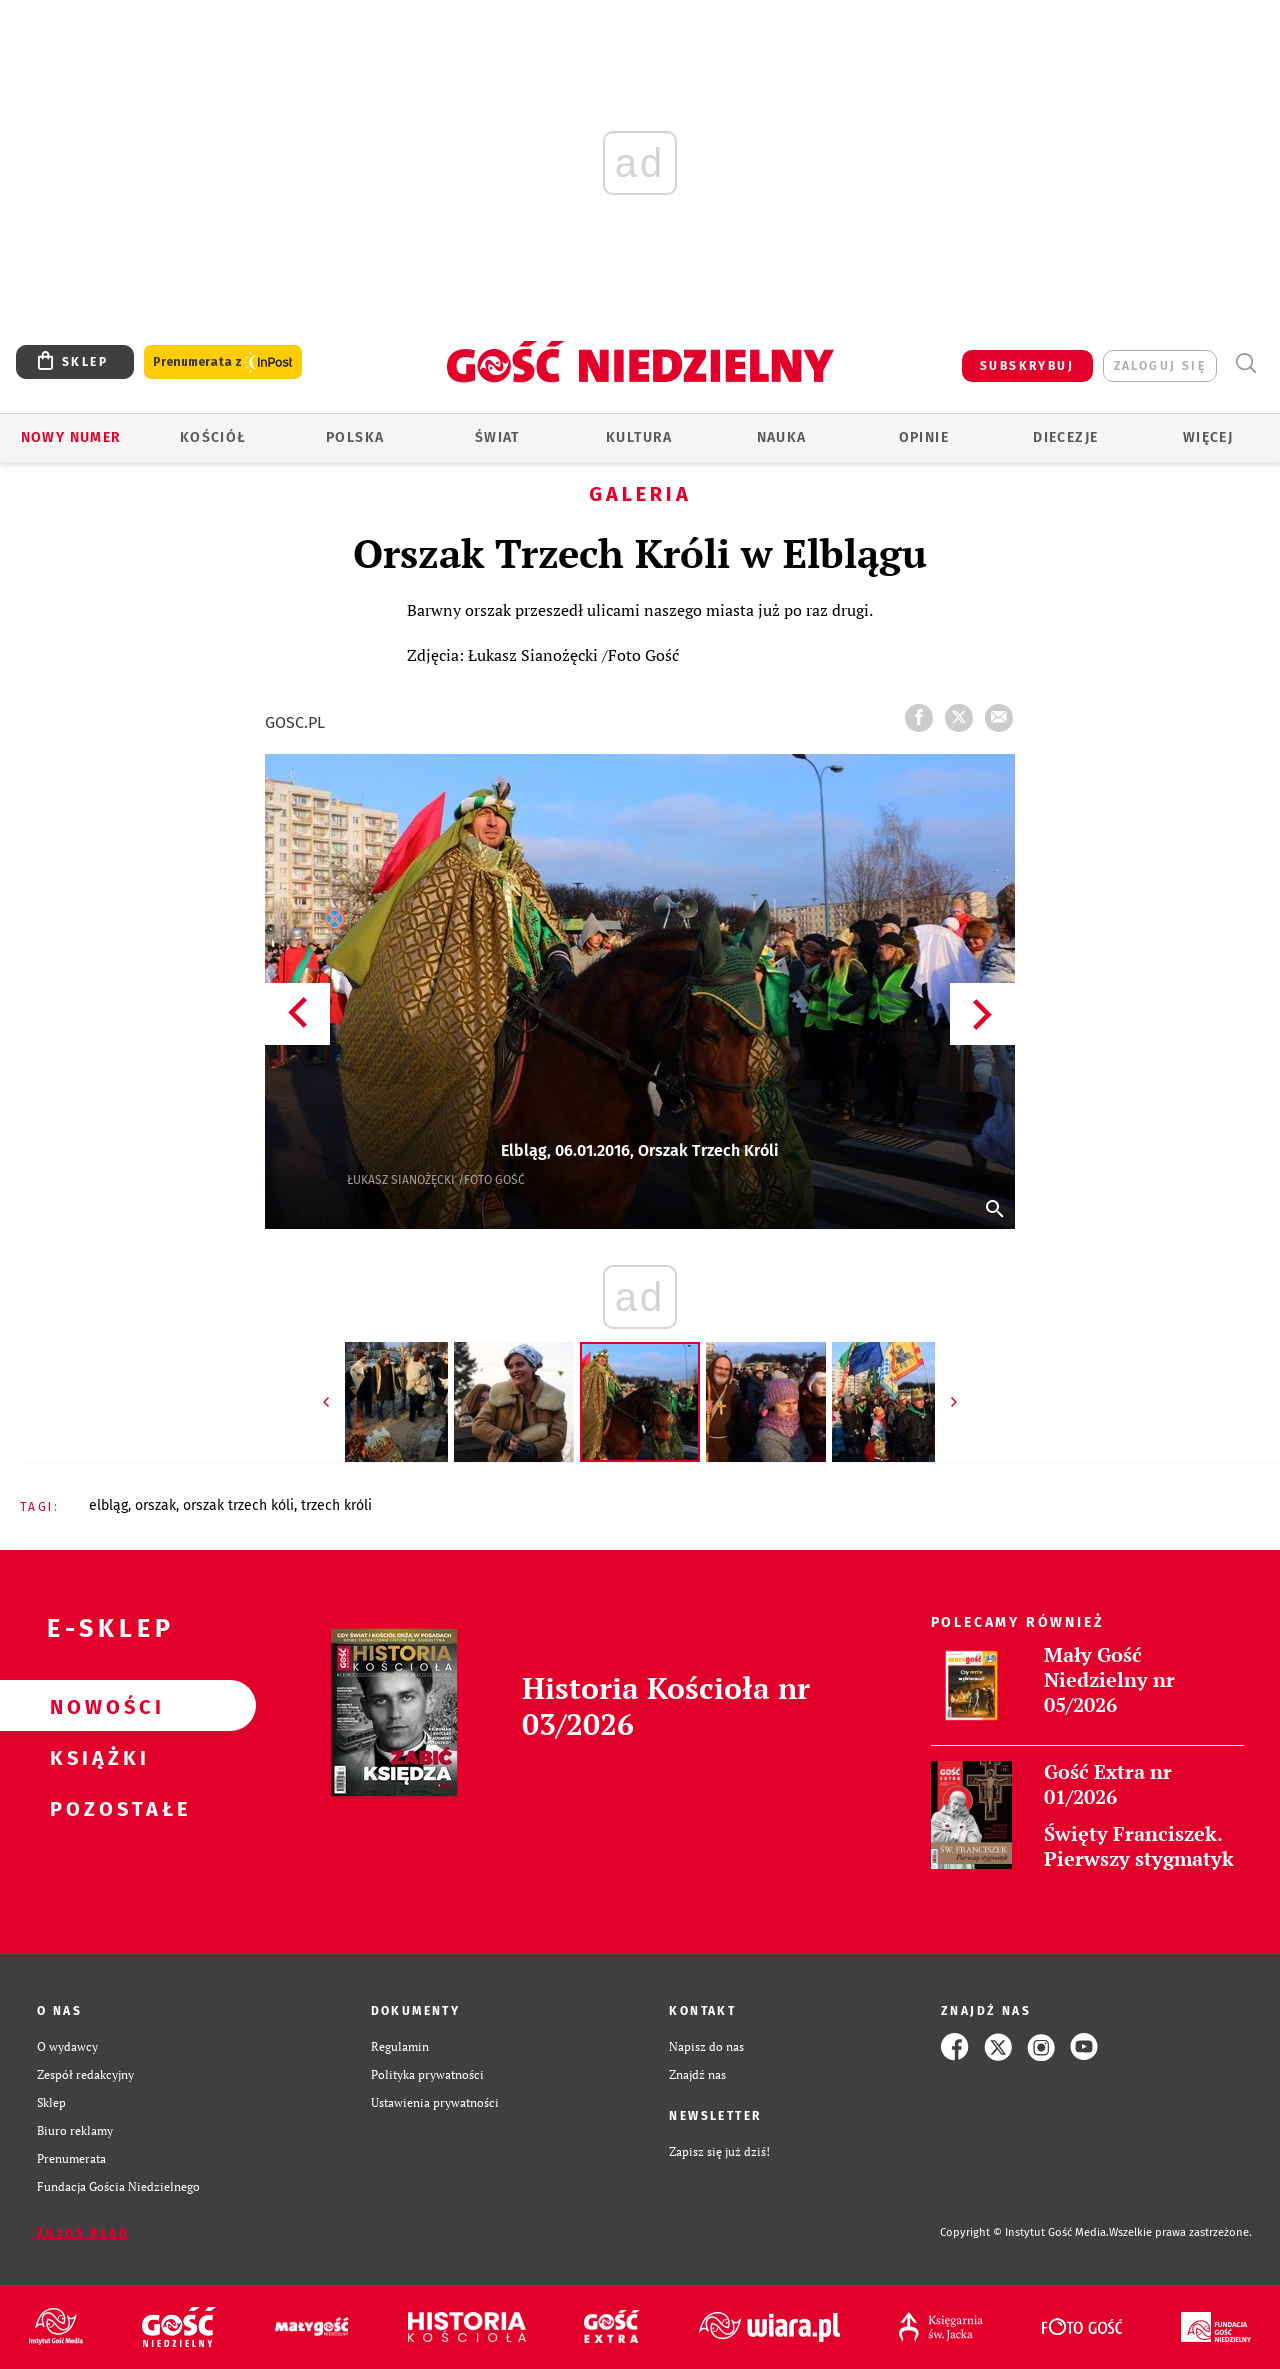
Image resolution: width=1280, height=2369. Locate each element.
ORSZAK (155, 1505)
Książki (96, 1757)
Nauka (782, 437)
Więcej (1208, 437)
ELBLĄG (108, 1505)
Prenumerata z (223, 362)
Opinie (924, 437)
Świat (497, 437)
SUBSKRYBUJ (1027, 366)
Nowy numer (71, 437)
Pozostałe (96, 1808)
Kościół (213, 437)
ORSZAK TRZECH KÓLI (238, 1505)
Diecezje (1065, 437)
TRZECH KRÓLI (336, 1505)
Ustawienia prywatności (435, 2102)
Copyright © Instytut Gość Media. (1024, 2232)
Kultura (639, 437)
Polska (355, 437)
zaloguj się (1160, 366)
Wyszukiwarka (1245, 363)
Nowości (96, 1706)
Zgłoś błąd (83, 2233)
